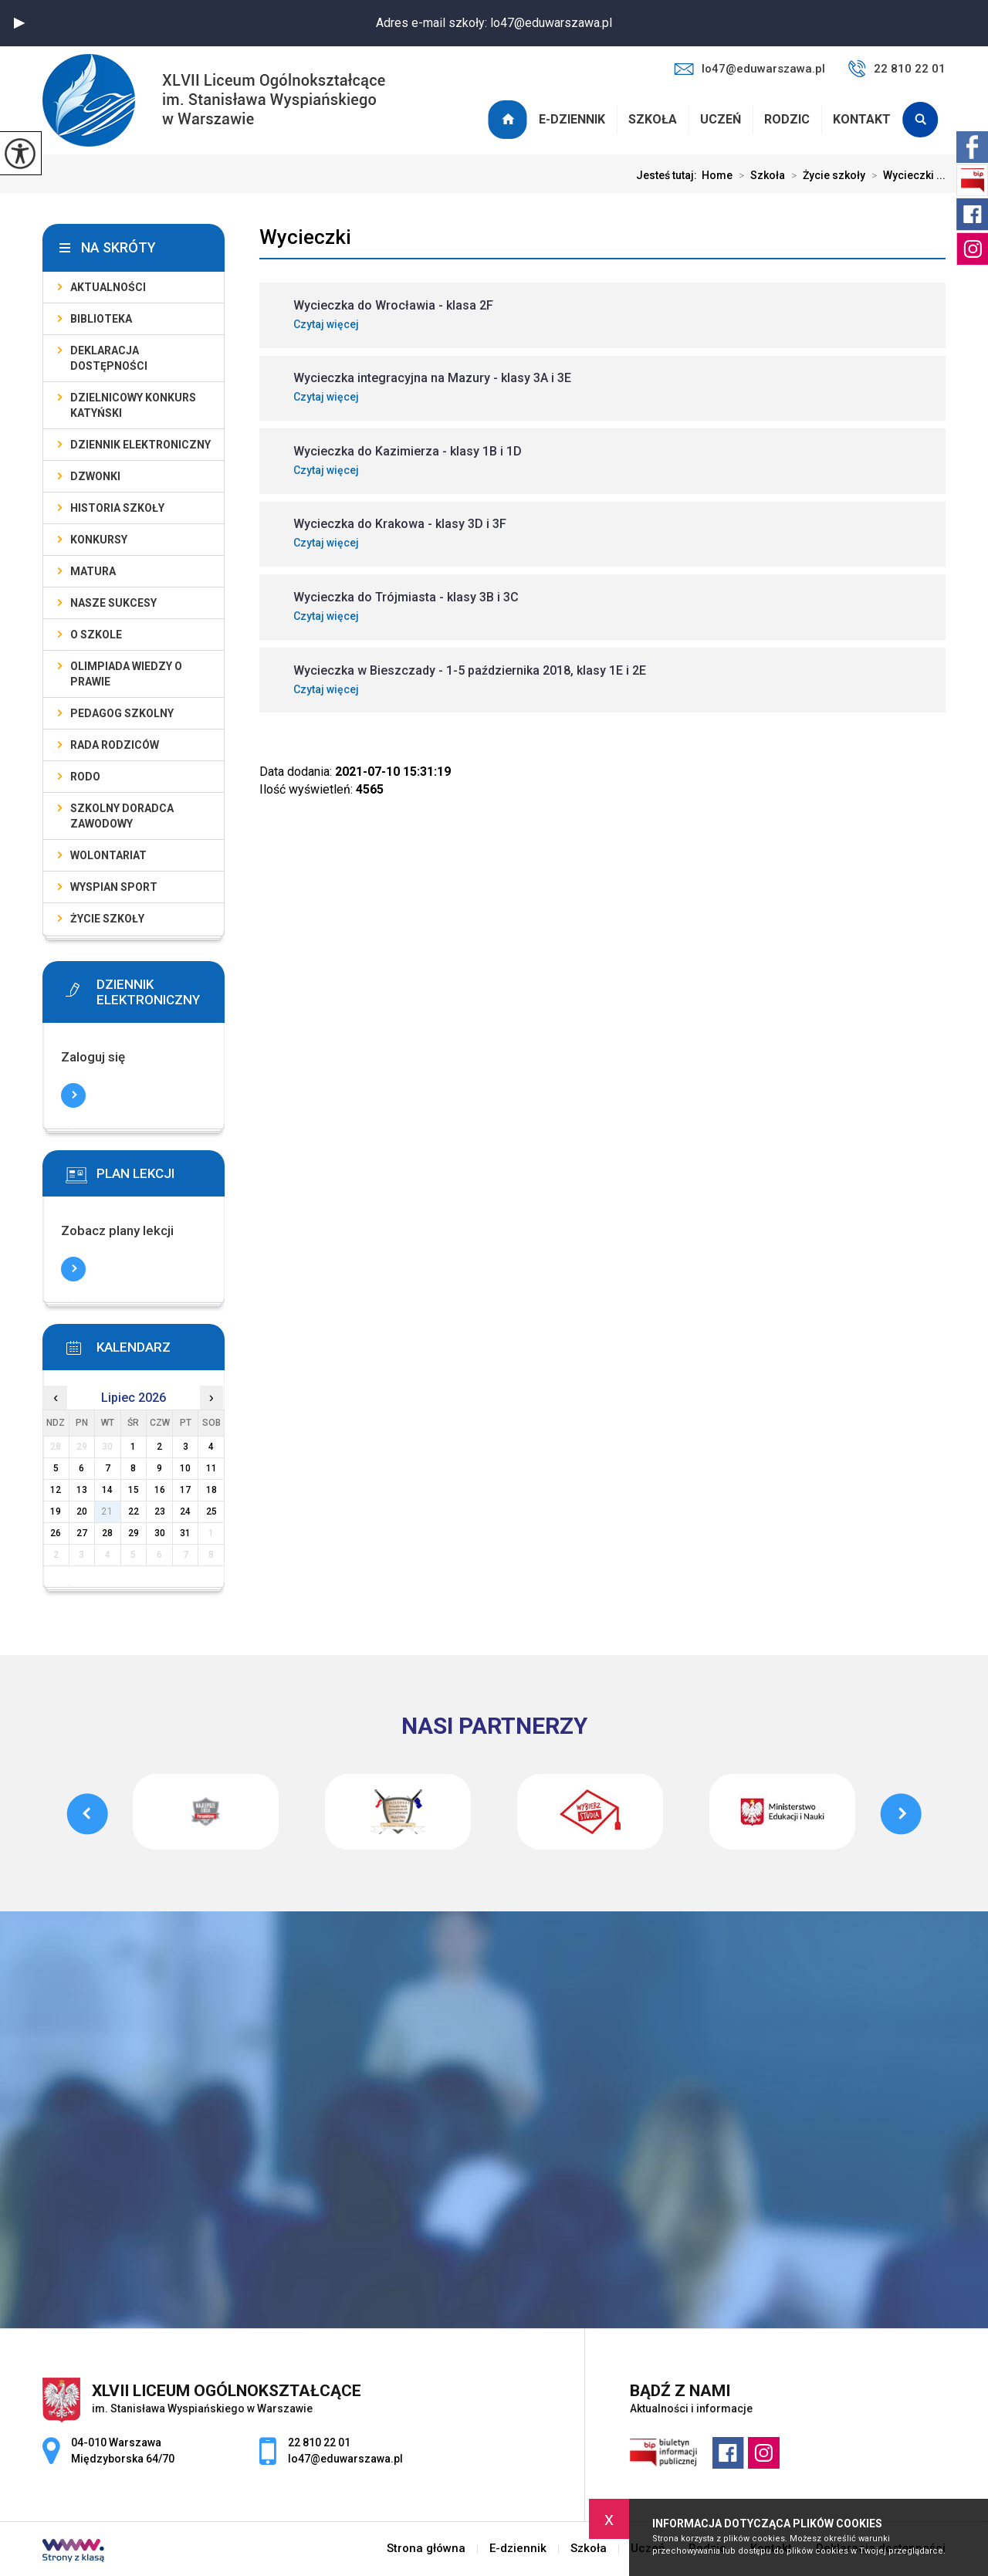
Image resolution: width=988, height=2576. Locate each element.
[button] (19, 23)
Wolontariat (108, 855)
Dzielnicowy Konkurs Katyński (133, 405)
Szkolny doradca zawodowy (122, 816)
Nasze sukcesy (113, 603)
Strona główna (509, 120)
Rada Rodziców (114, 745)
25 (211, 1511)
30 (159, 1533)
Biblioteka (101, 319)
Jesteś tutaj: (669, 175)
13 (81, 1489)
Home (717, 175)
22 (133, 1511)
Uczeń (720, 119)
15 (133, 1489)
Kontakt (862, 119)
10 (185, 1468)
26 (55, 1533)
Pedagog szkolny (122, 713)
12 (55, 1489)
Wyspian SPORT (113, 887)
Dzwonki (95, 476)
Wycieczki (305, 237)
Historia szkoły (117, 508)
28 (107, 1533)
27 (81, 1533)
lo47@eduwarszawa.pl (749, 69)
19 (55, 1511)
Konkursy (98, 539)
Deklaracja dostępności (108, 358)
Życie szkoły (825, 175)
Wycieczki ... (905, 175)
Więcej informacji (73, 1095)
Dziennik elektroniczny (140, 444)
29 (133, 1533)
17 (185, 1489)
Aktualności (108, 287)
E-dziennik (572, 119)
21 (107, 1511)
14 (107, 1489)
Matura (93, 571)
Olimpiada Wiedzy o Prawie (126, 674)
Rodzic (787, 119)
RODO (85, 776)
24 (185, 1511)
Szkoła (652, 119)
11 (211, 1468)
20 (81, 1511)
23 (159, 1511)
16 (159, 1489)
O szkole (96, 634)
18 (211, 1489)
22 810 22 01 (897, 68)
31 (185, 1533)
